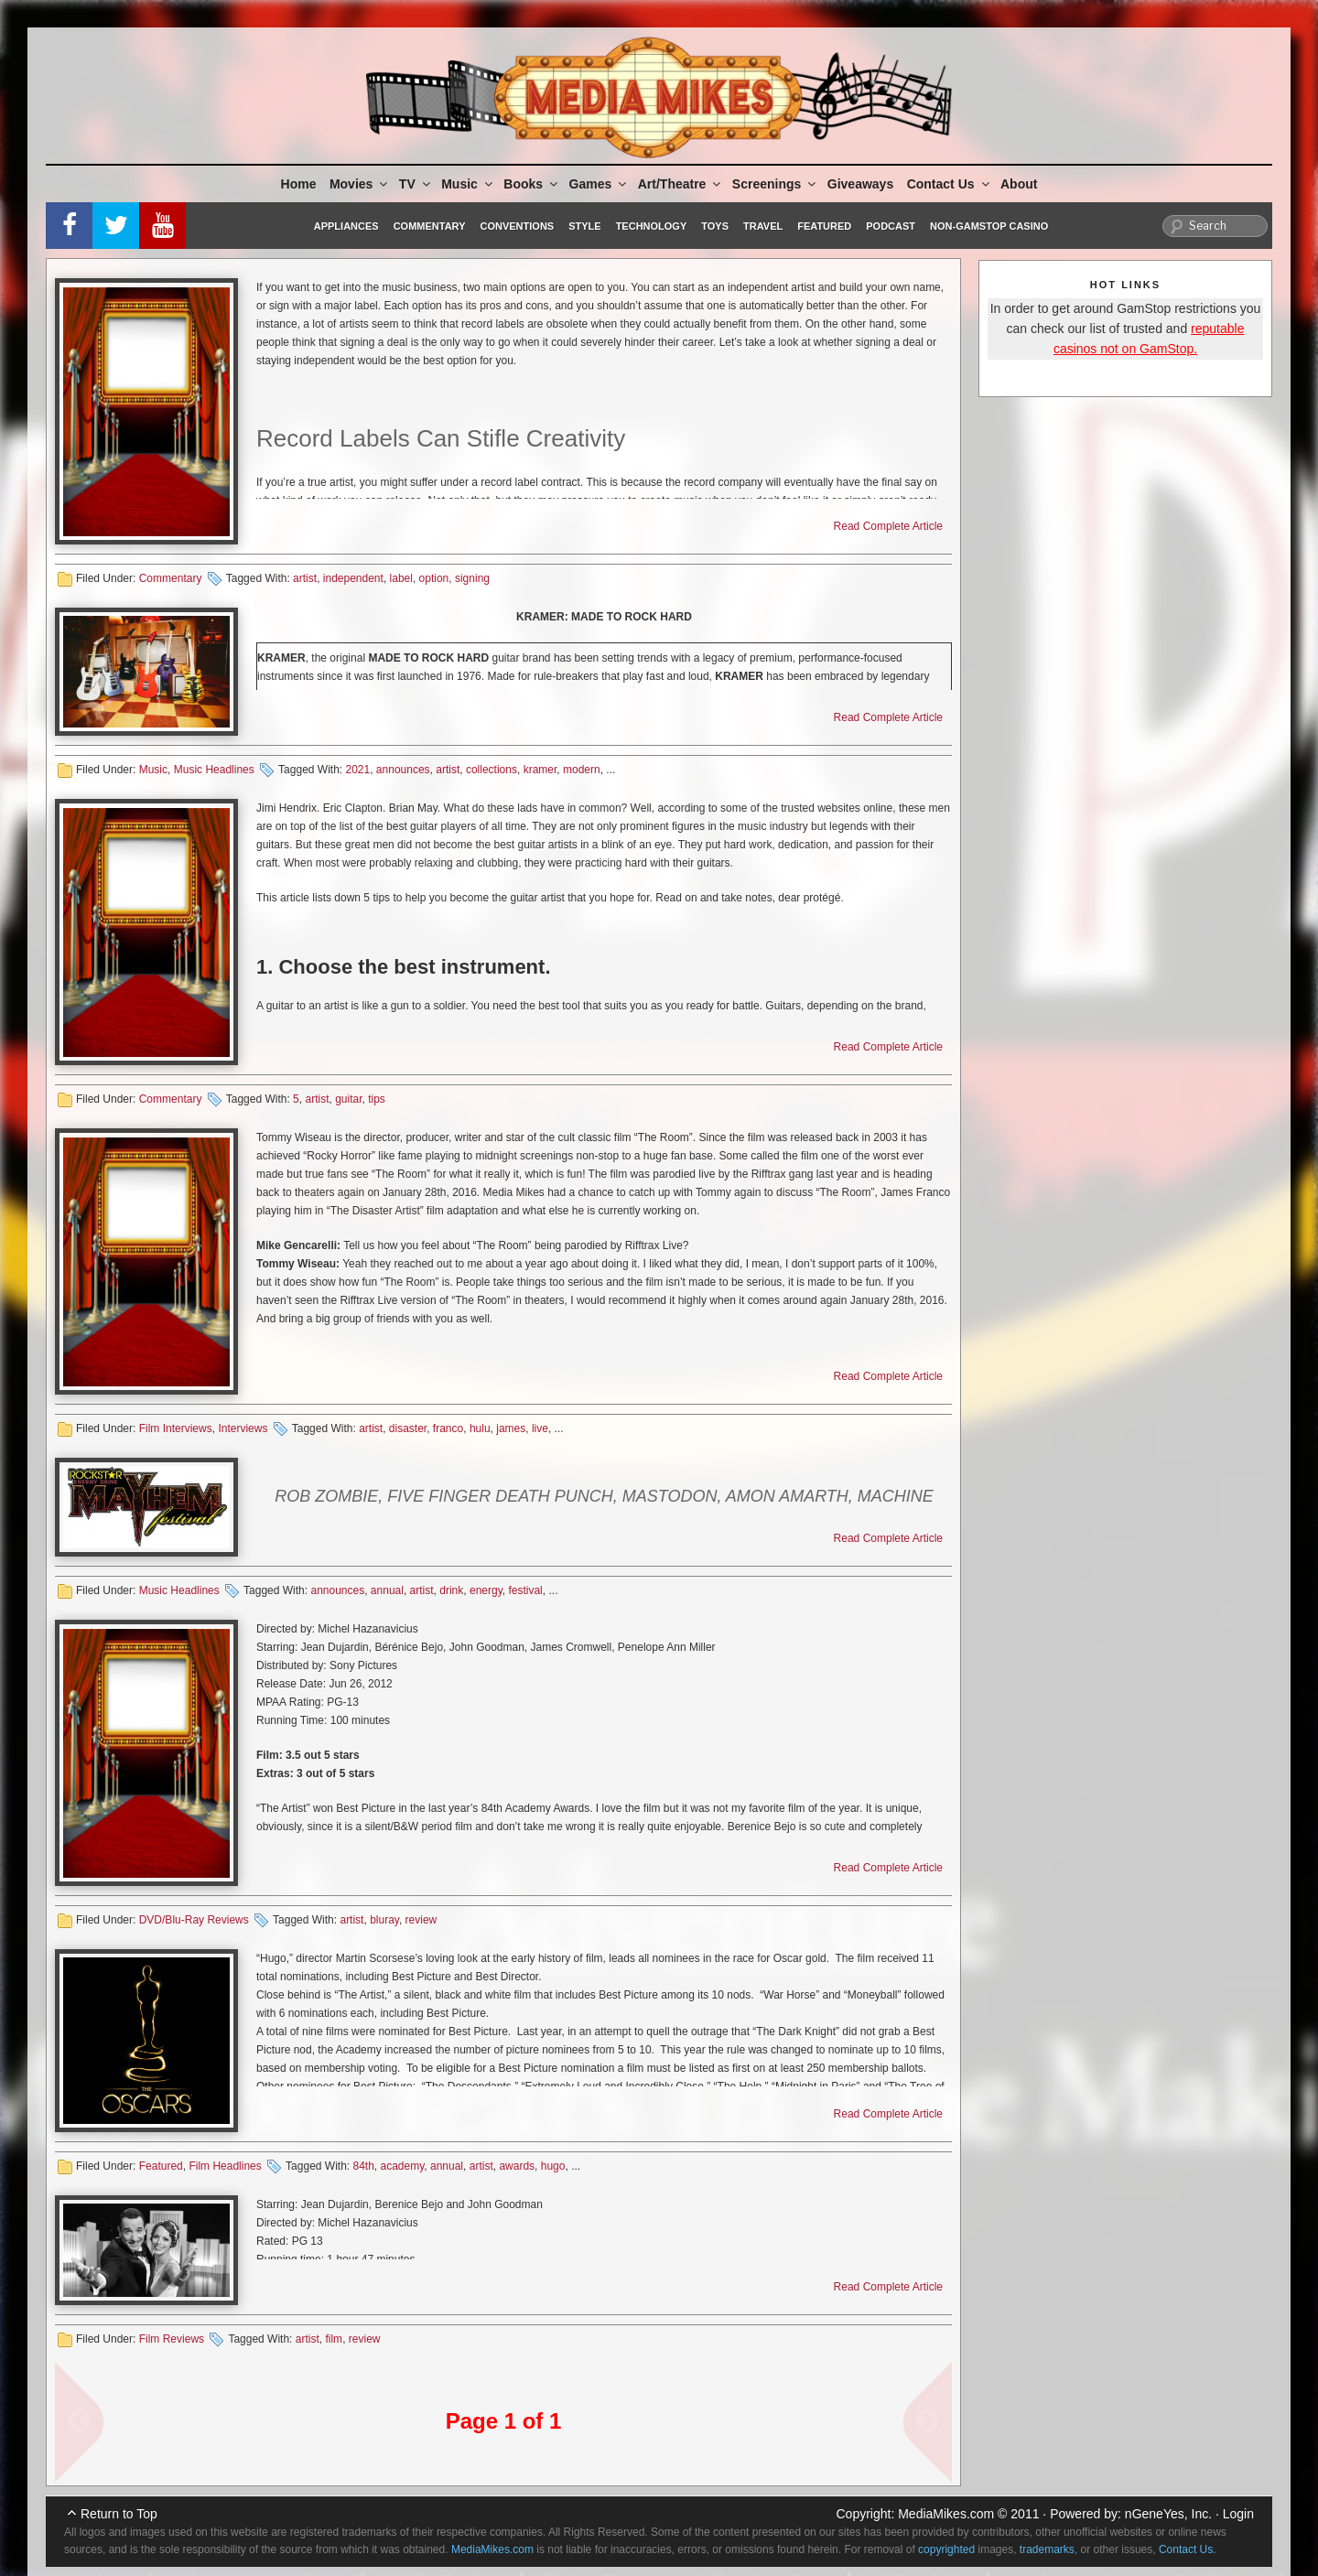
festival (525, 1590)
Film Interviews (175, 1428)
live (540, 1428)
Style (584, 226)
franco (448, 1428)
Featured (824, 226)
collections (491, 769)
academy (403, 2166)
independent (353, 578)
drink (451, 1590)
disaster (408, 1428)
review (421, 1919)
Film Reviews (171, 2339)
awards (517, 2166)
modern (581, 769)
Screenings (775, 184)
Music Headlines (214, 769)
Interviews (242, 1428)
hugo (553, 2166)
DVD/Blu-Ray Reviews (194, 1919)
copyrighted (946, 2549)
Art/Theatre (681, 184)
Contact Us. (1187, 2549)
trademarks (1047, 2549)
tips (376, 1099)
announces (403, 769)
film (333, 2339)
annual (387, 1590)
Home (299, 184)
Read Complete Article (888, 526)
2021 (357, 769)
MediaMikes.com (946, 2513)
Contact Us (949, 184)
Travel (763, 226)
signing (472, 578)
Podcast (890, 226)
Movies (360, 184)
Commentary (430, 226)
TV (416, 184)
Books (531, 184)
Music (468, 184)
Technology (651, 226)
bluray (384, 1919)
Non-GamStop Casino (989, 226)
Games (599, 184)
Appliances (346, 226)
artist (305, 578)
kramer (540, 769)
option (434, 578)
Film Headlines (225, 2166)
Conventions (517, 226)
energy (486, 1590)
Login (1238, 2513)
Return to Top (119, 2513)
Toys (715, 226)
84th (362, 2166)
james (510, 1428)
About (1018, 184)
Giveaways (860, 184)
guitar (348, 1099)
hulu (480, 1428)
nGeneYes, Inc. (1168, 2513)
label (401, 578)
